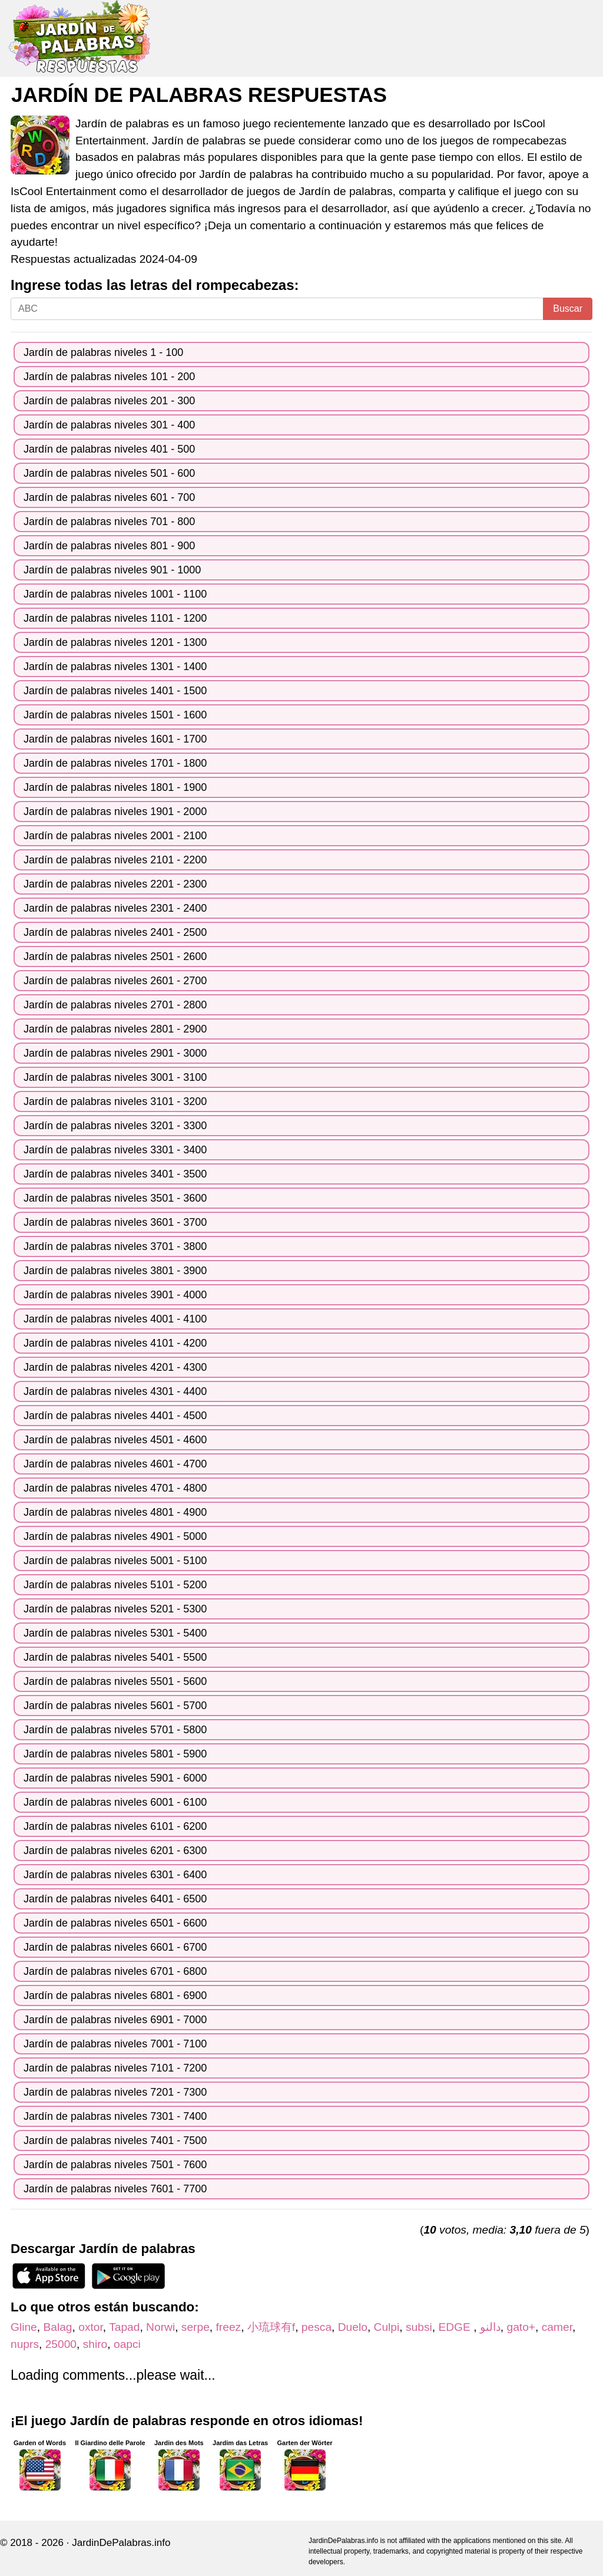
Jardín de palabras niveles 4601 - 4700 (115, 1464)
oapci (127, 2344)
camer (557, 2327)
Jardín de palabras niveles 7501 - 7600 (115, 2165)
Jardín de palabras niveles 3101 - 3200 (115, 1101)
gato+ (520, 2327)
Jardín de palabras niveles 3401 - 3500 (115, 1174)
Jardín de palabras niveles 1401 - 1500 (115, 691)
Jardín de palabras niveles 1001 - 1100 (115, 594)
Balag (57, 2327)
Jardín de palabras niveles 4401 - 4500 (115, 1415)
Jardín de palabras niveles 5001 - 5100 (115, 1560)
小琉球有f (271, 2327)
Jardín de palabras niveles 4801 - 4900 (115, 1512)
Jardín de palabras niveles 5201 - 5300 (115, 1609)
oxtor (90, 2327)
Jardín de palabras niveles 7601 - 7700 (115, 2189)
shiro (95, 2344)
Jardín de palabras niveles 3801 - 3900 (115, 1271)
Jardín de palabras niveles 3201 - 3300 (115, 1126)
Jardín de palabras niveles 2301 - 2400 (115, 908)
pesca (317, 2327)
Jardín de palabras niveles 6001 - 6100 (115, 1802)
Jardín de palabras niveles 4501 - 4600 (115, 1440)
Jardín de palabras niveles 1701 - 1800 (115, 763)
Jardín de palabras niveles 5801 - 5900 (115, 1754)
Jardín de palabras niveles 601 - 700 (109, 497)
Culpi (387, 2327)
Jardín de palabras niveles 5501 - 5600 (115, 1681)
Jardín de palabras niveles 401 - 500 (109, 449)
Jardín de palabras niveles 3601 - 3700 (115, 1222)
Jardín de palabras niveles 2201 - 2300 (115, 884)
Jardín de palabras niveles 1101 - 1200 (115, 618)
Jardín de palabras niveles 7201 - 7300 (115, 2092)
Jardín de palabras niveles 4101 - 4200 (115, 1343)
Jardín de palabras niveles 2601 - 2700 (115, 981)
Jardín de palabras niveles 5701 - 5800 (115, 1730)
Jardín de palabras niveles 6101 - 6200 (115, 1826)
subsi (419, 2327)
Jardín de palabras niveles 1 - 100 (103, 352)
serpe (195, 2327)
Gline (24, 2327)
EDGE (455, 2327)
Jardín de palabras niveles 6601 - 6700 (115, 1947)
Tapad (124, 2327)
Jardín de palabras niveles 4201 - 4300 (115, 1367)
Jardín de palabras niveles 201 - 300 (109, 401)
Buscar (567, 309)
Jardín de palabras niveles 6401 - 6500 (115, 1899)
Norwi (160, 2327)
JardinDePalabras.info (121, 2542)
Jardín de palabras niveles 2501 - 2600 (115, 956)
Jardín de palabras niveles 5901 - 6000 (115, 1778)
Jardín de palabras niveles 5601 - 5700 (115, 1705)
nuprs (25, 2344)
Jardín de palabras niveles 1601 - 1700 (115, 739)
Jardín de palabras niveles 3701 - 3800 (115, 1246)
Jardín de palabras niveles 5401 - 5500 (115, 1657)
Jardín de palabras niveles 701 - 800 (109, 521)
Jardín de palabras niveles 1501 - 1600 (115, 715)
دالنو (490, 2327)
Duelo (352, 2327)
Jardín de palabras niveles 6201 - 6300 (115, 1850)
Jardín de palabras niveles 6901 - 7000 (115, 2020)
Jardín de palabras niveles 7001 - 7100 (115, 2044)
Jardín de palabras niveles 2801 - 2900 (115, 1029)
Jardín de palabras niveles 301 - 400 (109, 425)
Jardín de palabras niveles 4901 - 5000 (115, 1536)
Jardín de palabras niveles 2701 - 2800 (115, 1005)
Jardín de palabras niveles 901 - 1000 (112, 570)
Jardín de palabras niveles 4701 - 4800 (115, 1488)
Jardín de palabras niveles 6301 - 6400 (115, 1875)
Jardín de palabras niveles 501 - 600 (109, 473)
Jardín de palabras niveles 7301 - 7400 (115, 2116)
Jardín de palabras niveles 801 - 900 (109, 546)
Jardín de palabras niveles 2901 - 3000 (115, 1053)
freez (228, 2327)
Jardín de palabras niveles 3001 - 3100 (115, 1077)
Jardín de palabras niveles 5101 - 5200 (115, 1585)
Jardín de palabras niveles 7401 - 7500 (115, 2140)
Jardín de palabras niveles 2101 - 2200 (115, 860)
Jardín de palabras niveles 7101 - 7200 (115, 2068)
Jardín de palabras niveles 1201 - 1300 (115, 642)
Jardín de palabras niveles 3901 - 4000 (115, 1295)
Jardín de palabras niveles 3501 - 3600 (115, 1198)
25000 (61, 2344)
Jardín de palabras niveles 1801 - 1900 (115, 787)
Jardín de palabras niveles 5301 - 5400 (115, 1633)
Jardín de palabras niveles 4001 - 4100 (115, 1319)
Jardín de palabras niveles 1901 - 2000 (115, 811)
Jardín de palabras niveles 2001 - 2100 (115, 836)
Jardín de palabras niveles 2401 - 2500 (115, 932)
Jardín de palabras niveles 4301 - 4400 (115, 1391)
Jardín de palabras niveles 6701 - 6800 (115, 1971)
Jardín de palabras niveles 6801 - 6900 (115, 1995)
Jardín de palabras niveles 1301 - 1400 (115, 666)
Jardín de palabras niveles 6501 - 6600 (115, 1923)
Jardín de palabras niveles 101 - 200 (109, 376)
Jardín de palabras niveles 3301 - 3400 (115, 1150)
